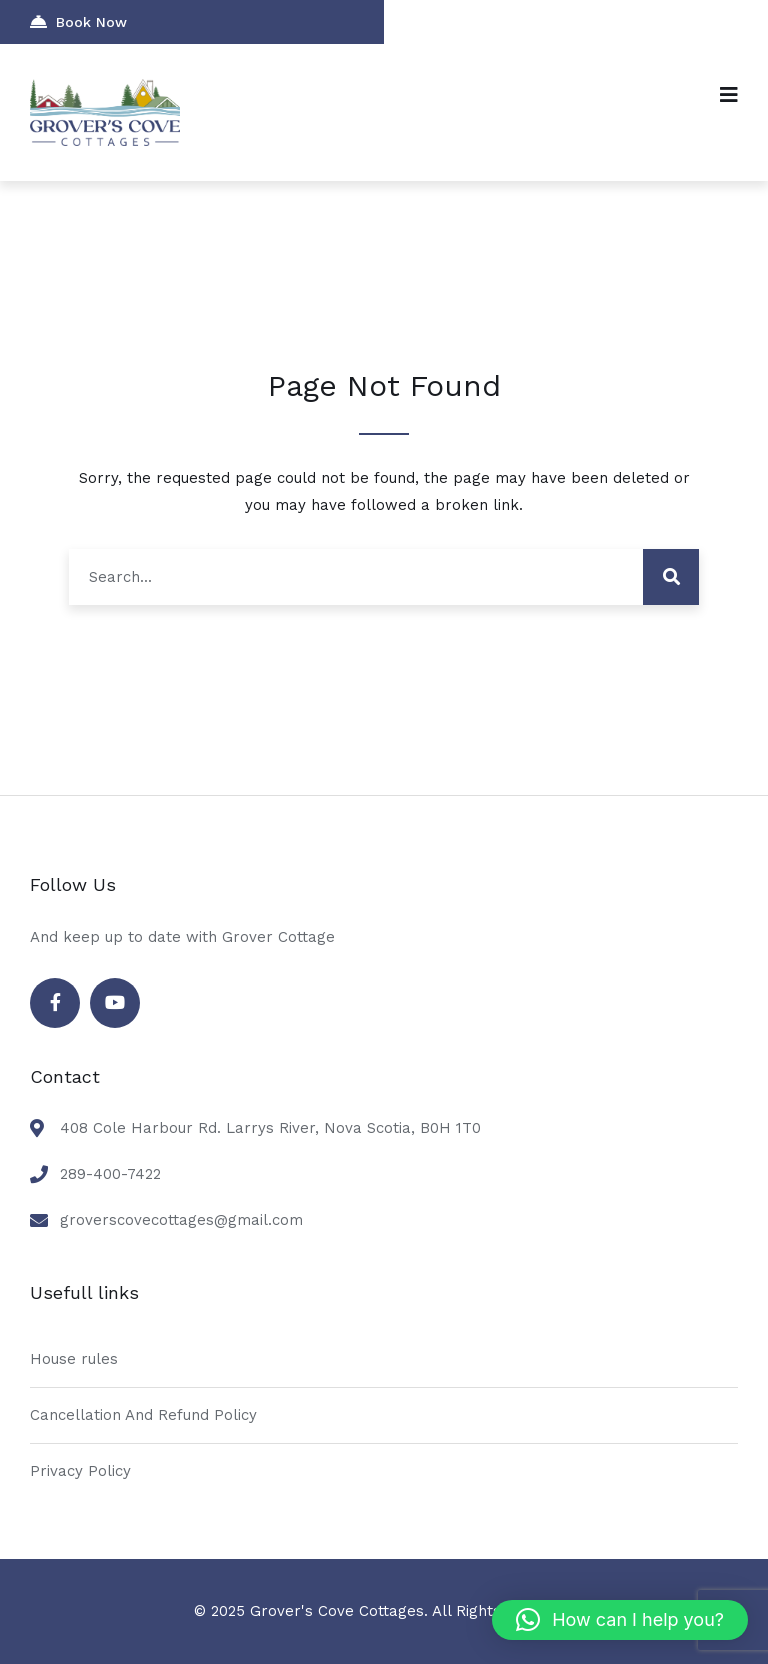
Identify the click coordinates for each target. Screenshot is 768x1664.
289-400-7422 (110, 1174)
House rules (74, 1359)
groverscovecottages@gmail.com (181, 1220)
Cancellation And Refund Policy (143, 1415)
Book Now (78, 21)
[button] (620, 1620)
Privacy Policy (80, 1471)
